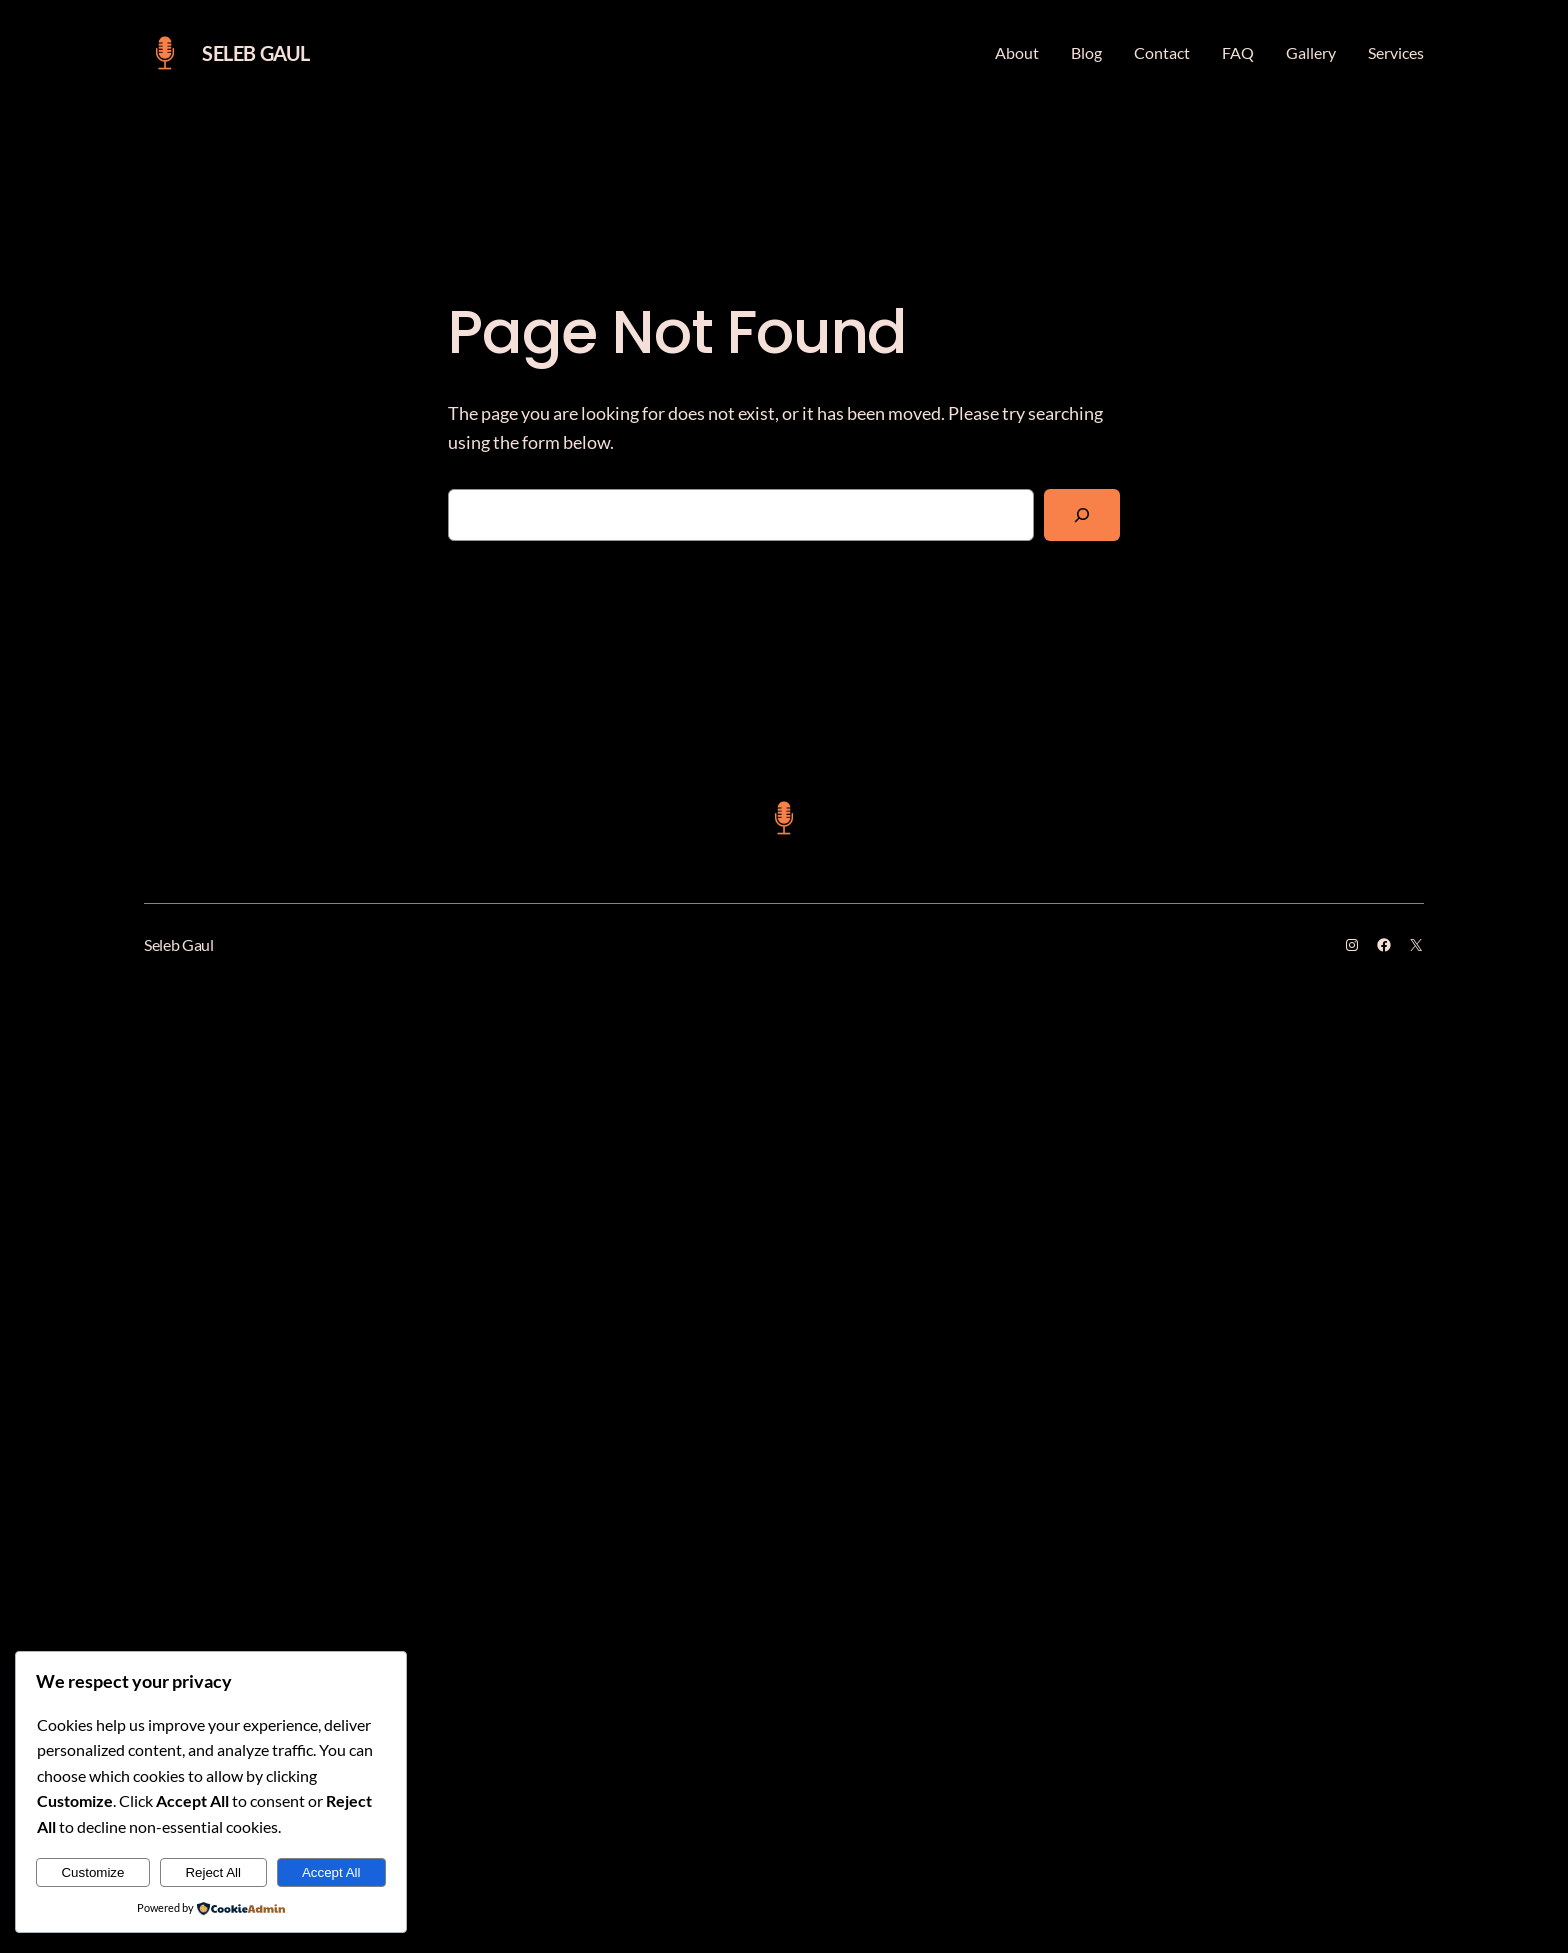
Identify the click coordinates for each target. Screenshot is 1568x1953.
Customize (92, 1872)
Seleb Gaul (256, 53)
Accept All (331, 1872)
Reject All (213, 1872)
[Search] (1082, 515)
